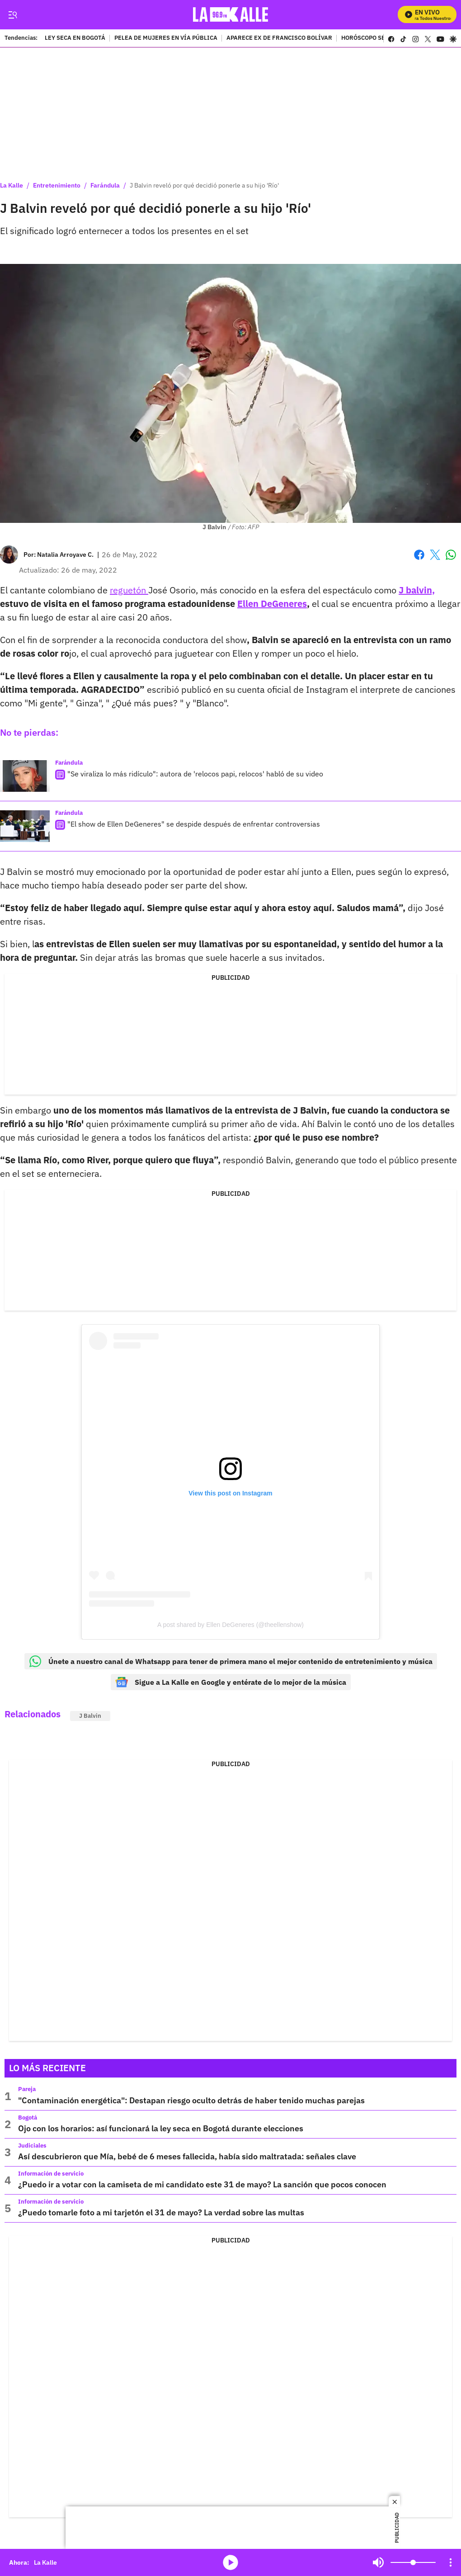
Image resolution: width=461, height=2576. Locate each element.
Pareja (27, 2089)
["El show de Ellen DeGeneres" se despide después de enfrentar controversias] (25, 826)
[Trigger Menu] (12, 15)
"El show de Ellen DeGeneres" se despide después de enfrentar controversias (193, 823)
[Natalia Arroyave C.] (65, 554)
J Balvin (90, 1716)
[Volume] (413, 2562)
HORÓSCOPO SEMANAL (373, 38)
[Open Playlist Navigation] (450, 2562)
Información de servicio (51, 2173)
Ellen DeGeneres (272, 603)
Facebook (419, 554)
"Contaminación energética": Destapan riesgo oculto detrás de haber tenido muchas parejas (191, 2100)
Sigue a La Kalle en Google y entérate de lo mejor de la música (230, 1682)
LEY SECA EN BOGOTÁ (75, 38)
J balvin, (417, 590)
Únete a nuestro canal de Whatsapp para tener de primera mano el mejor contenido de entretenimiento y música (231, 1661)
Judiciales (32, 2145)
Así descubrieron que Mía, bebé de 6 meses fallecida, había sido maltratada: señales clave (187, 2156)
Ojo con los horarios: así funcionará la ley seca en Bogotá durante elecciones (160, 2128)
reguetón (129, 590)
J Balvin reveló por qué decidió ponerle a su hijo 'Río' (204, 185)
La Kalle (11, 185)
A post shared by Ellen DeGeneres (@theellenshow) (230, 1624)
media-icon (230, 2562)
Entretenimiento (56, 185)
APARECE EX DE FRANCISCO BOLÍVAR (279, 38)
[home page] (231, 14)
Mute (378, 2562)
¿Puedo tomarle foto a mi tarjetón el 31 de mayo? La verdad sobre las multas (161, 2212)
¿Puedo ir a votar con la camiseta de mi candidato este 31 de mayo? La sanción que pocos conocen (202, 2184)
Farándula (105, 185)
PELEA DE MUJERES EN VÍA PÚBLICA (165, 38)
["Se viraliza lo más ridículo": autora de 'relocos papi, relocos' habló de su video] (25, 776)
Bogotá (27, 2117)
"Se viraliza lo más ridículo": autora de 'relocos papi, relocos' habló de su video (195, 773)
